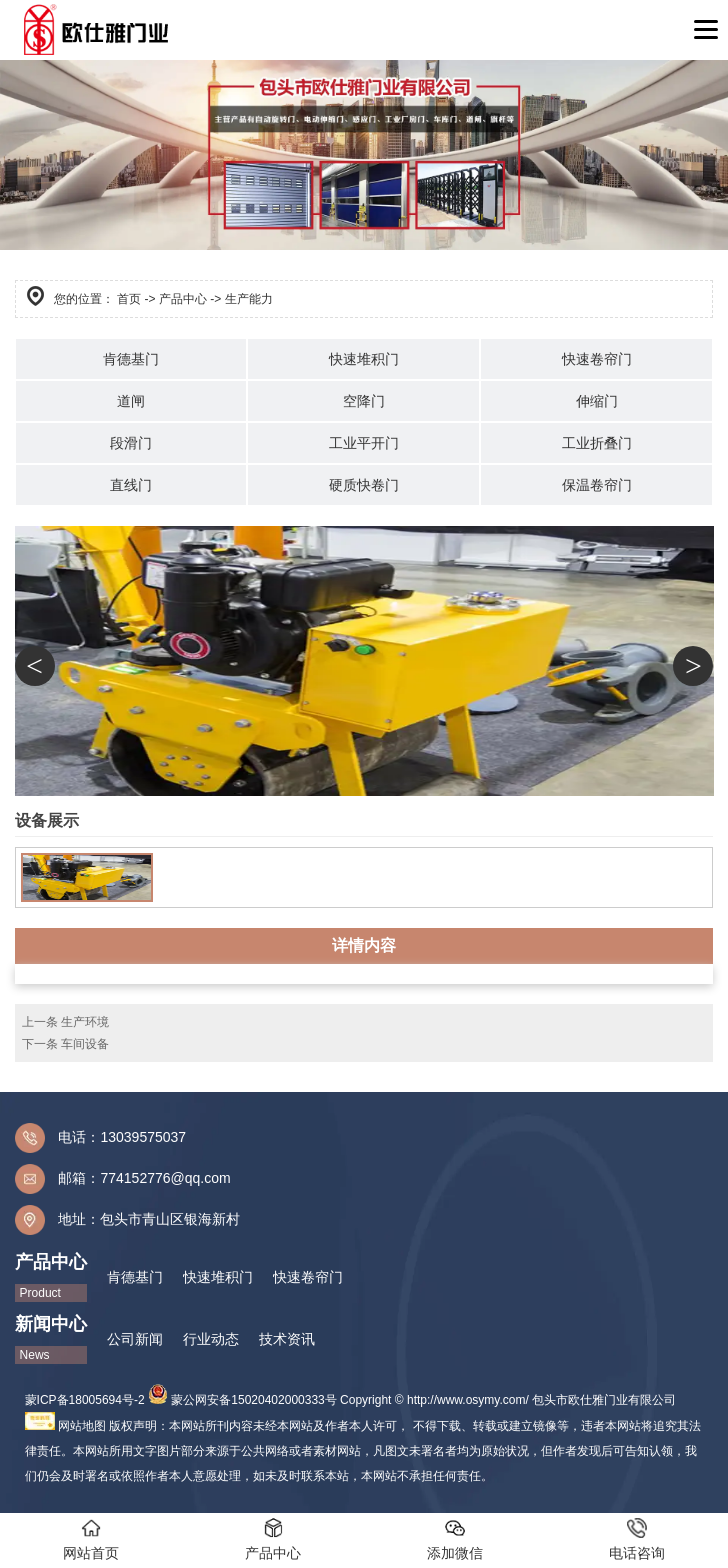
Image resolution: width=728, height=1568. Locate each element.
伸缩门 (597, 401)
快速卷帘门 (597, 359)
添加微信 (455, 1539)
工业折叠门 (597, 443)
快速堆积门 (364, 359)
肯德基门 (131, 359)
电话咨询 (637, 1539)
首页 (129, 299)
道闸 (131, 401)
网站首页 (91, 1539)
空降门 (364, 401)
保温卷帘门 (597, 485)
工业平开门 (364, 443)
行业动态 (211, 1339)
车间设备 (85, 1044)
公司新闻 (135, 1339)
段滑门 (131, 443)
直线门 (131, 485)
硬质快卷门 (364, 485)
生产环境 (85, 1022)
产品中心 (183, 299)
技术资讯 (287, 1339)
